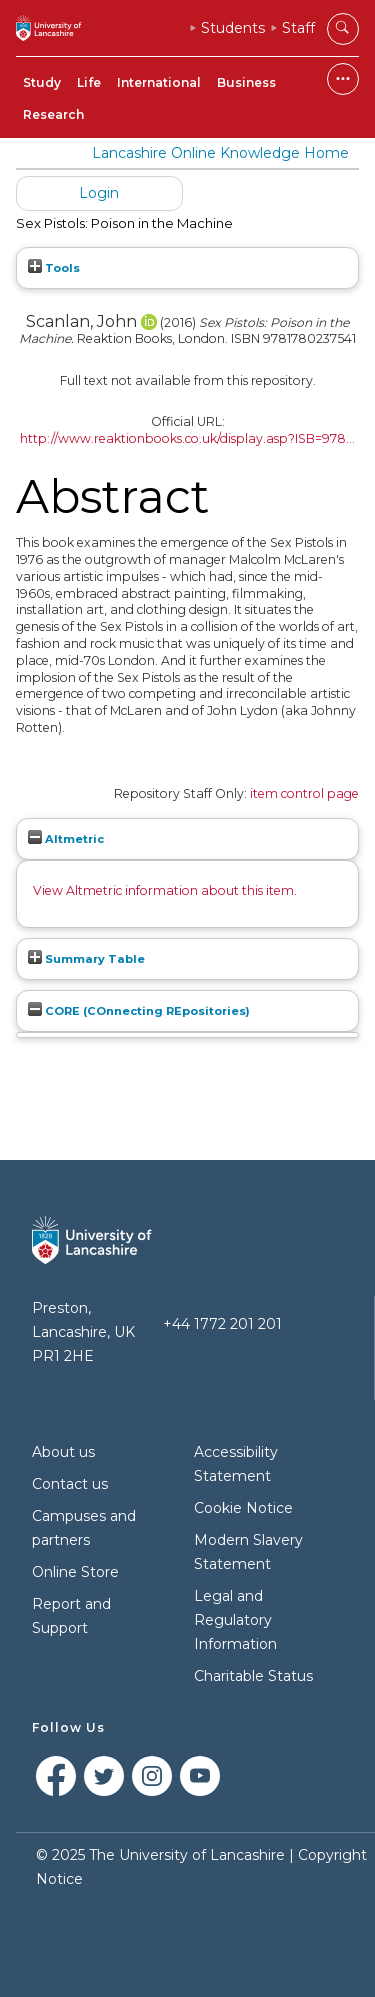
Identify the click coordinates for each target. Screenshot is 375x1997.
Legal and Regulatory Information (235, 1620)
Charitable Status (253, 1676)
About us (63, 1452)
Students (233, 28)
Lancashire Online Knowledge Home (220, 153)
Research (53, 114)
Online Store (75, 1572)
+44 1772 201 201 (222, 1324)
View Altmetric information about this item (163, 890)
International (159, 82)
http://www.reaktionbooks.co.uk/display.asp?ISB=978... (187, 438)
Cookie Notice (243, 1508)
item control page (304, 793)
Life (89, 82)
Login (99, 193)
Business (246, 82)
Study (42, 82)
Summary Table (86, 959)
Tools (54, 268)
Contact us (70, 1484)
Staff (298, 28)
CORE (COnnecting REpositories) (139, 1011)
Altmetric (66, 839)
